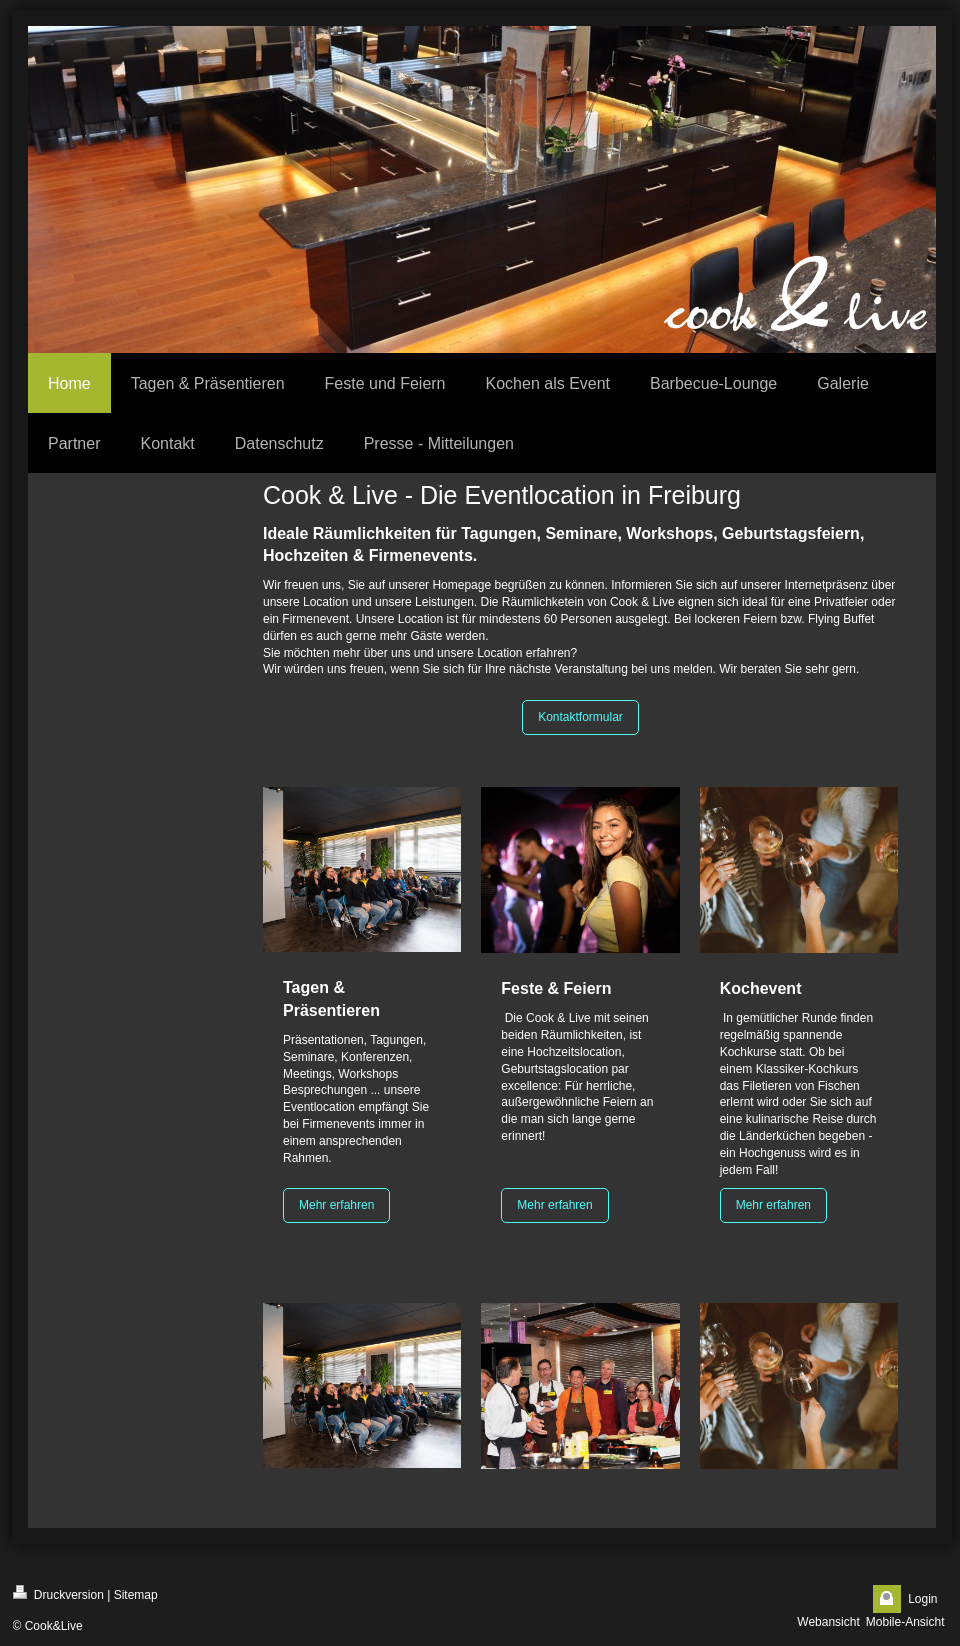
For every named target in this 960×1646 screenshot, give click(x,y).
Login (922, 1599)
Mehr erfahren (336, 1205)
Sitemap (136, 1595)
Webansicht (828, 1622)
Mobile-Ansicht (905, 1622)
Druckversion (58, 1593)
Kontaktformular (580, 717)
